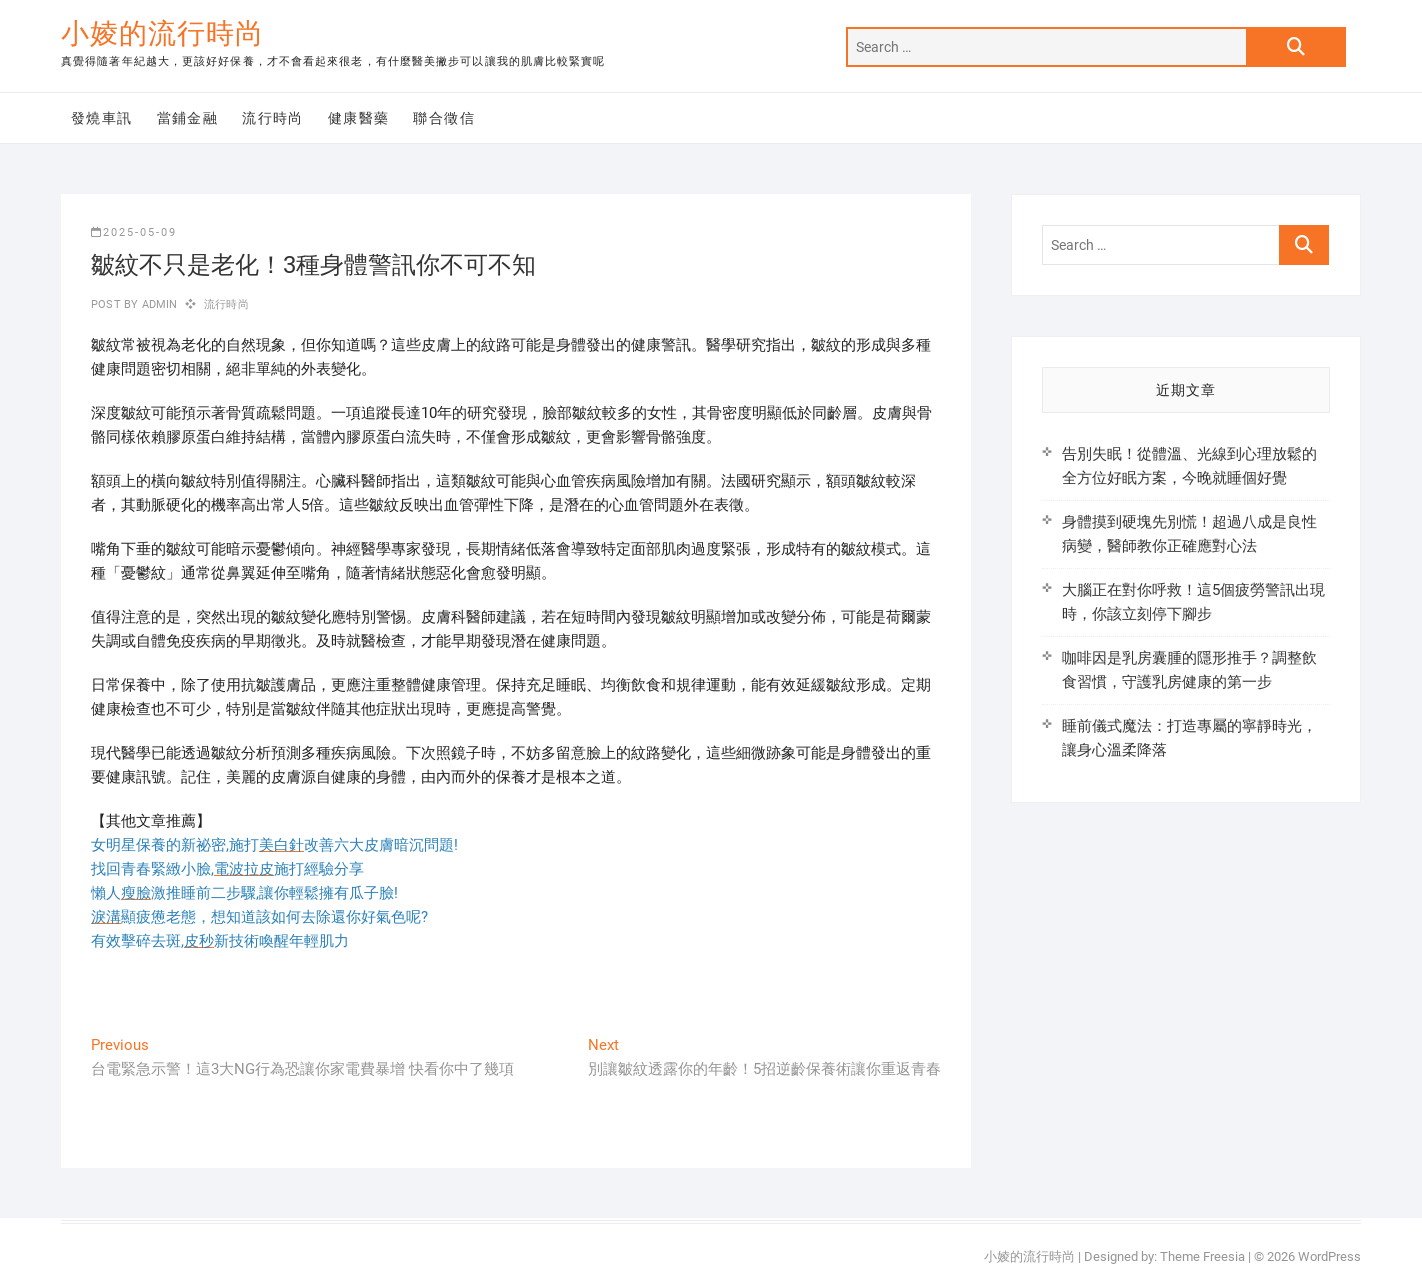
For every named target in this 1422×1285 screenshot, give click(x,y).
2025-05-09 (134, 232)
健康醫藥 (359, 118)
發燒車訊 (102, 118)
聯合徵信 (444, 118)
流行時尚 (273, 118)
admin (157, 304)
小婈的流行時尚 (162, 33)
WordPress (1329, 1256)
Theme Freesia (1202, 1256)
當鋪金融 (188, 118)
